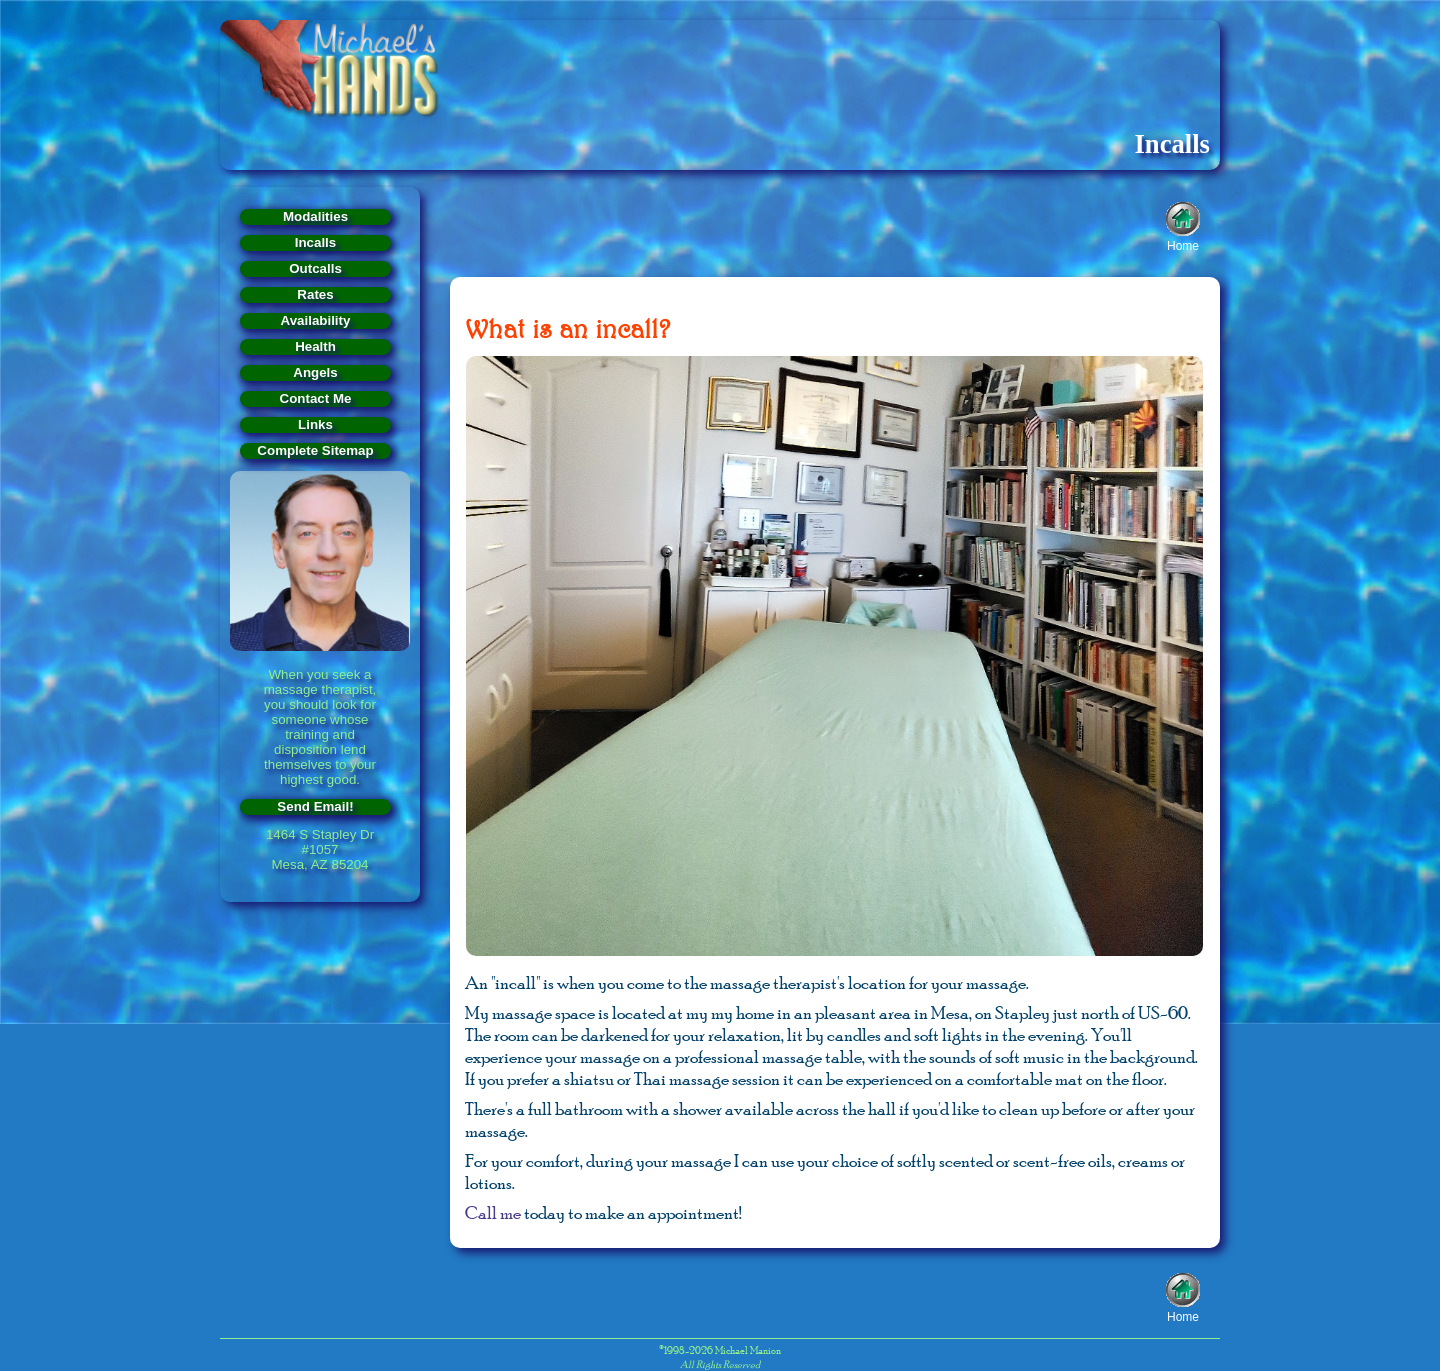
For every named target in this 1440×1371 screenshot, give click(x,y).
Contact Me (316, 398)
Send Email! (315, 806)
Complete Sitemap (315, 450)
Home (1183, 244)
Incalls (316, 242)
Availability (316, 320)
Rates (315, 294)
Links (315, 424)
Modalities (315, 216)
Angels (315, 372)
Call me (493, 1213)
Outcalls (315, 268)
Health (315, 346)
